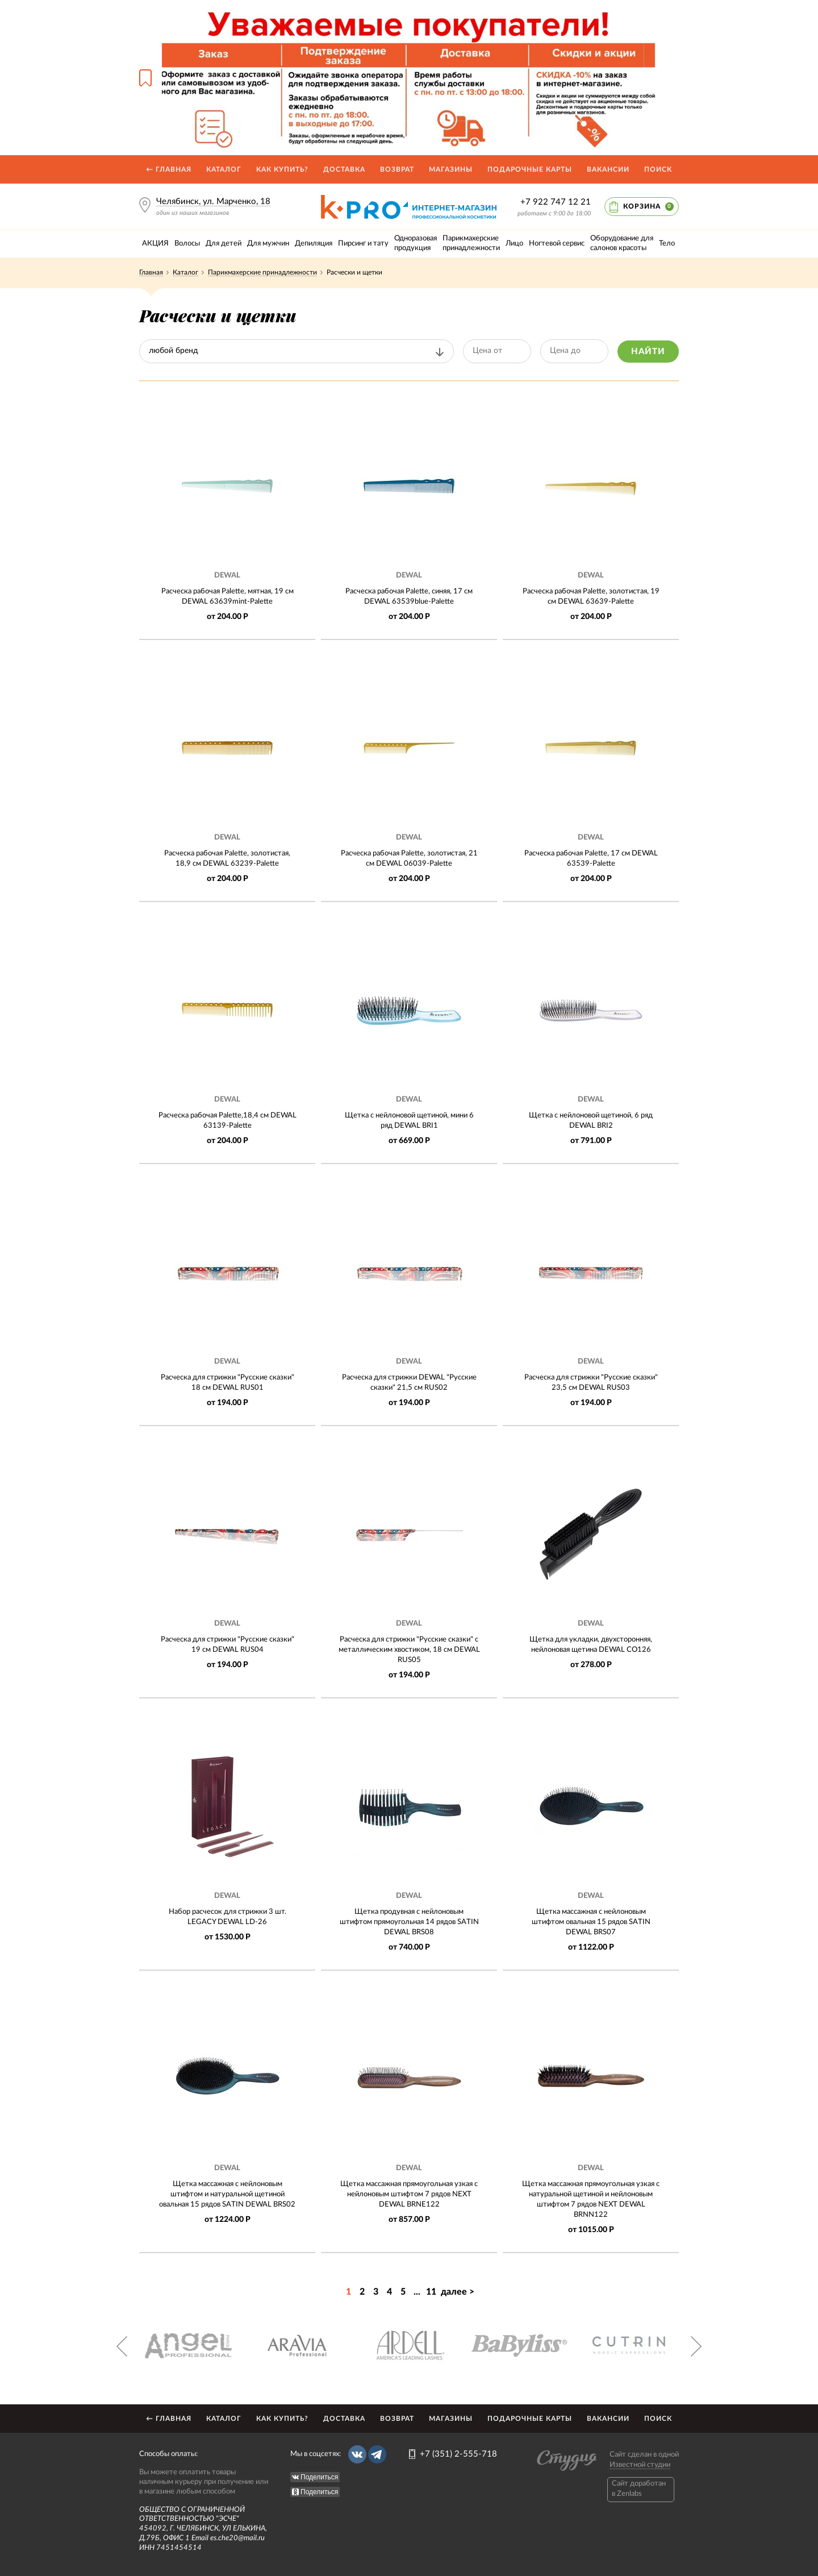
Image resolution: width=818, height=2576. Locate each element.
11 (431, 2291)
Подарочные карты (529, 169)
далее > (457, 2291)
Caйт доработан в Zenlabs (639, 2489)
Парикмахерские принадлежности (262, 272)
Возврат (397, 169)
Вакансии (608, 169)
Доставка (344, 169)
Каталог (223, 169)
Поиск (658, 169)
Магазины (451, 169)
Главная (151, 272)
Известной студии (640, 2465)
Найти (648, 351)
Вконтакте (357, 2454)
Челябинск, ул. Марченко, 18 (213, 201)
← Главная (168, 169)
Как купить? (282, 169)
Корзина (648, 206)
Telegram (377, 2454)
